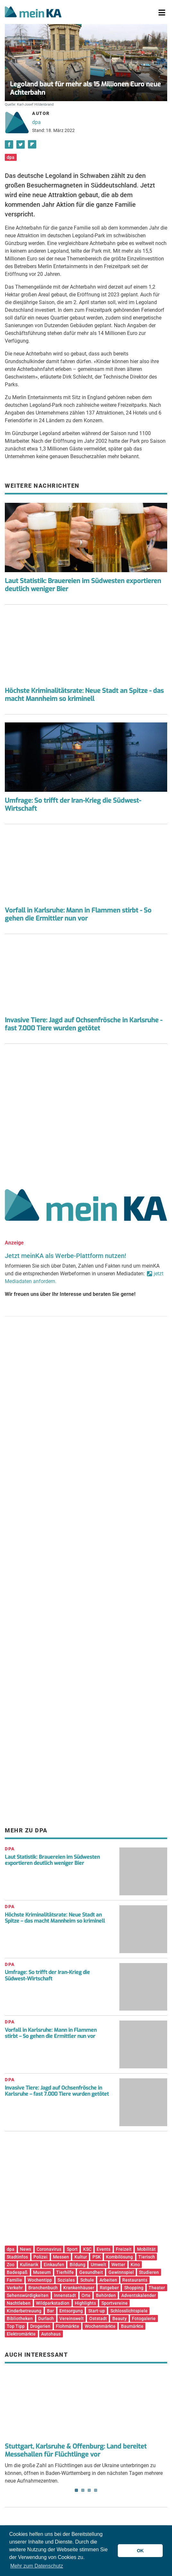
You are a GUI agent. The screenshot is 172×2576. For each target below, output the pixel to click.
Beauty (119, 2318)
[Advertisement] (86, 1114)
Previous (14, 2397)
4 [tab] (95, 2490)
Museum (42, 2272)
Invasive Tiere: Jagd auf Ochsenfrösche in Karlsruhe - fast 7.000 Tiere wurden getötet (83, 1024)
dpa (36, 122)
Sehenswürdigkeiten (27, 2295)
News (25, 2249)
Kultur (80, 2256)
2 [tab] (82, 2490)
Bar (50, 2310)
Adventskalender (138, 2295)
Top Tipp (16, 2326)
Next (158, 2397)
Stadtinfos (17, 2256)
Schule (87, 2280)
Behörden (106, 2295)
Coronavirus (49, 2249)
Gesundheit (91, 2272)
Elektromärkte (21, 2333)
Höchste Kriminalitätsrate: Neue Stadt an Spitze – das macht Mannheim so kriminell (55, 1917)
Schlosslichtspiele (129, 2310)
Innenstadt (65, 2295)
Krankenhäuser (78, 2287)
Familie (14, 2280)
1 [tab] (76, 2490)
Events (103, 2249)
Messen (61, 2256)
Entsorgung (71, 2310)
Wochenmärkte (100, 2326)
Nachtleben (18, 2303)
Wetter (118, 2264)
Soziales (66, 2280)
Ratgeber (109, 2287)
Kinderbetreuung (24, 2310)
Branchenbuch (43, 2287)
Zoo (10, 2264)
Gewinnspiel (121, 2272)
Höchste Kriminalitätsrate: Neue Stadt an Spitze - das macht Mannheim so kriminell (84, 694)
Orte (86, 2295)
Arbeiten (108, 2280)
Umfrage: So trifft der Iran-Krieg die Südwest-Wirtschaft (73, 804)
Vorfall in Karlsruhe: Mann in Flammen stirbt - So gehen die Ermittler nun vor (78, 914)
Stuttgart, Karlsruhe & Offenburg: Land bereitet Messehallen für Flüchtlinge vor (76, 2450)
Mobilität (146, 2249)
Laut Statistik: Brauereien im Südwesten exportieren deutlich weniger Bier (83, 585)
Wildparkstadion (52, 2303)
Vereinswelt (71, 2318)
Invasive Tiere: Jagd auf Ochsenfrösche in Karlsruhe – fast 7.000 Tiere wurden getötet (57, 2090)
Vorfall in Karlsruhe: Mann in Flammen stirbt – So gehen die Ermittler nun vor (51, 2033)
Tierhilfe (65, 2272)
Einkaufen (54, 2264)
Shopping (133, 2287)
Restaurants (134, 2280)
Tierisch (146, 2256)
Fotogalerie (144, 2318)
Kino (135, 2264)
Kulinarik (29, 2264)
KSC (87, 2249)
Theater (157, 2287)
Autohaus (51, 2333)
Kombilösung (119, 2256)
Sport (72, 2249)
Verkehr (15, 2287)
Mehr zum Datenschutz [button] (36, 2566)
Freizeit (124, 2249)
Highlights (85, 2303)
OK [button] (140, 2550)
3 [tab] (89, 2490)
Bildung (77, 2264)
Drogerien (40, 2326)
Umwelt (98, 2264)
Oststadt (98, 2318)
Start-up (96, 2310)
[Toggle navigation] (162, 13)
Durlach (46, 2318)
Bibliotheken (20, 2318)
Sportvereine (114, 2303)
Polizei (40, 2256)
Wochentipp (40, 2280)
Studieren (149, 2272)
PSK (96, 2256)
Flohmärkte (67, 2326)
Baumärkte (132, 2326)
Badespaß (17, 2272)
